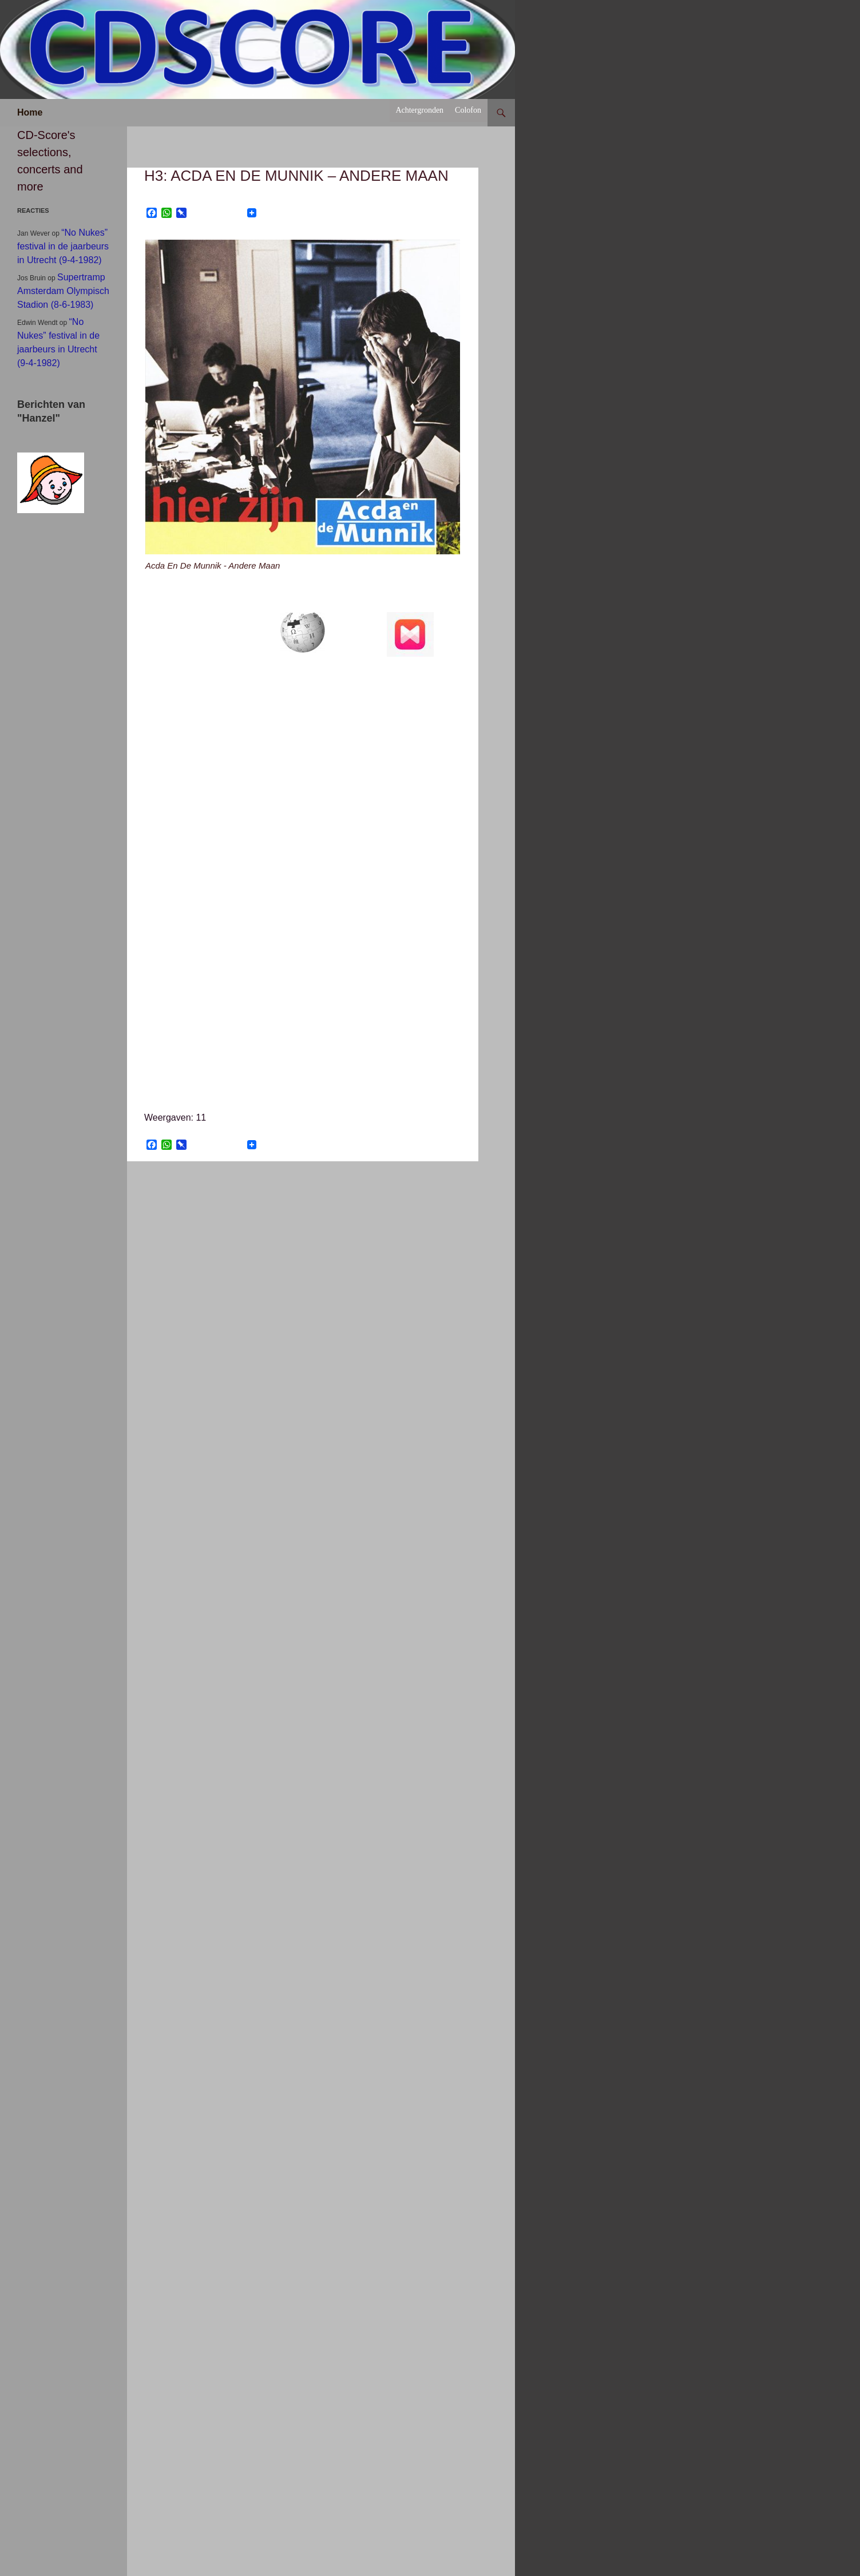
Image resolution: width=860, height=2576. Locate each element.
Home (29, 112)
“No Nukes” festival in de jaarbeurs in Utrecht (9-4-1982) (63, 246)
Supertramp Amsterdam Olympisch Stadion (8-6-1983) (63, 290)
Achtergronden (419, 110)
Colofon (468, 110)
